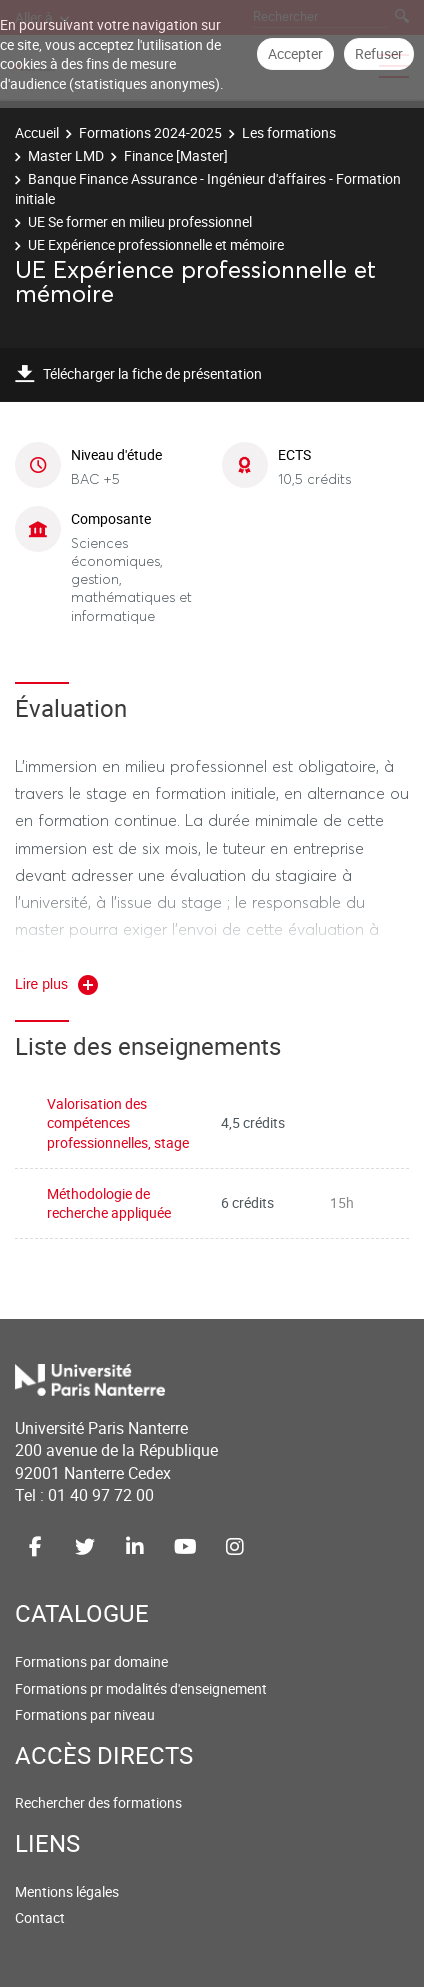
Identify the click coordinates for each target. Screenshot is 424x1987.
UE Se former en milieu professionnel (140, 221)
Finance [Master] (176, 155)
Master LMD (66, 155)
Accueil (37, 132)
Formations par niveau (85, 1714)
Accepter (295, 53)
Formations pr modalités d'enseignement (141, 1688)
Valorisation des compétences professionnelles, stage (118, 1123)
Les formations (289, 132)
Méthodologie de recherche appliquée (109, 1203)
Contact (40, 1917)
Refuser (379, 53)
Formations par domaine (91, 1661)
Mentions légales (67, 1891)
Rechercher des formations (98, 1802)
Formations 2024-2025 (150, 132)
